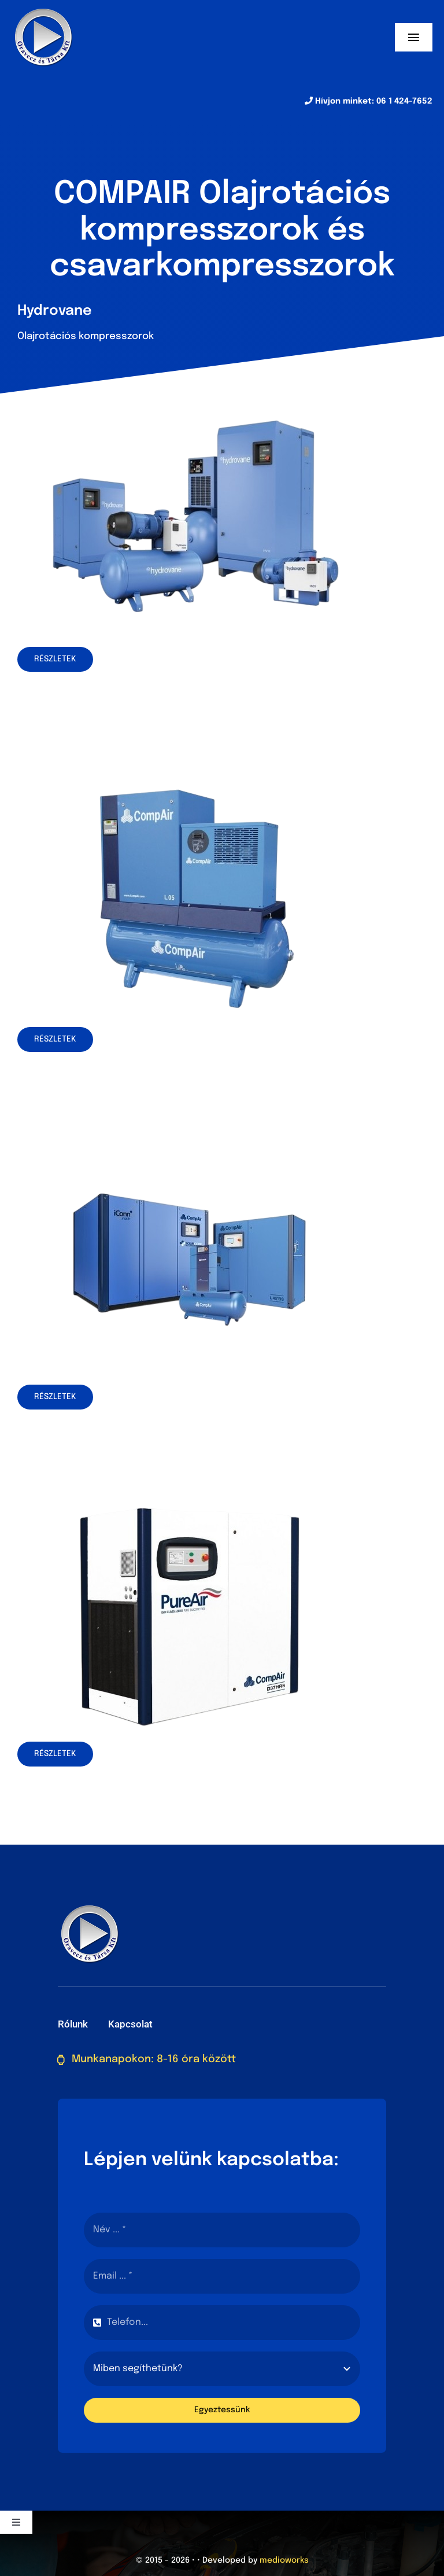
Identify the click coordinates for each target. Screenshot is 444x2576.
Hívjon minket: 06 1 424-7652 (368, 101)
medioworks (284, 2560)
